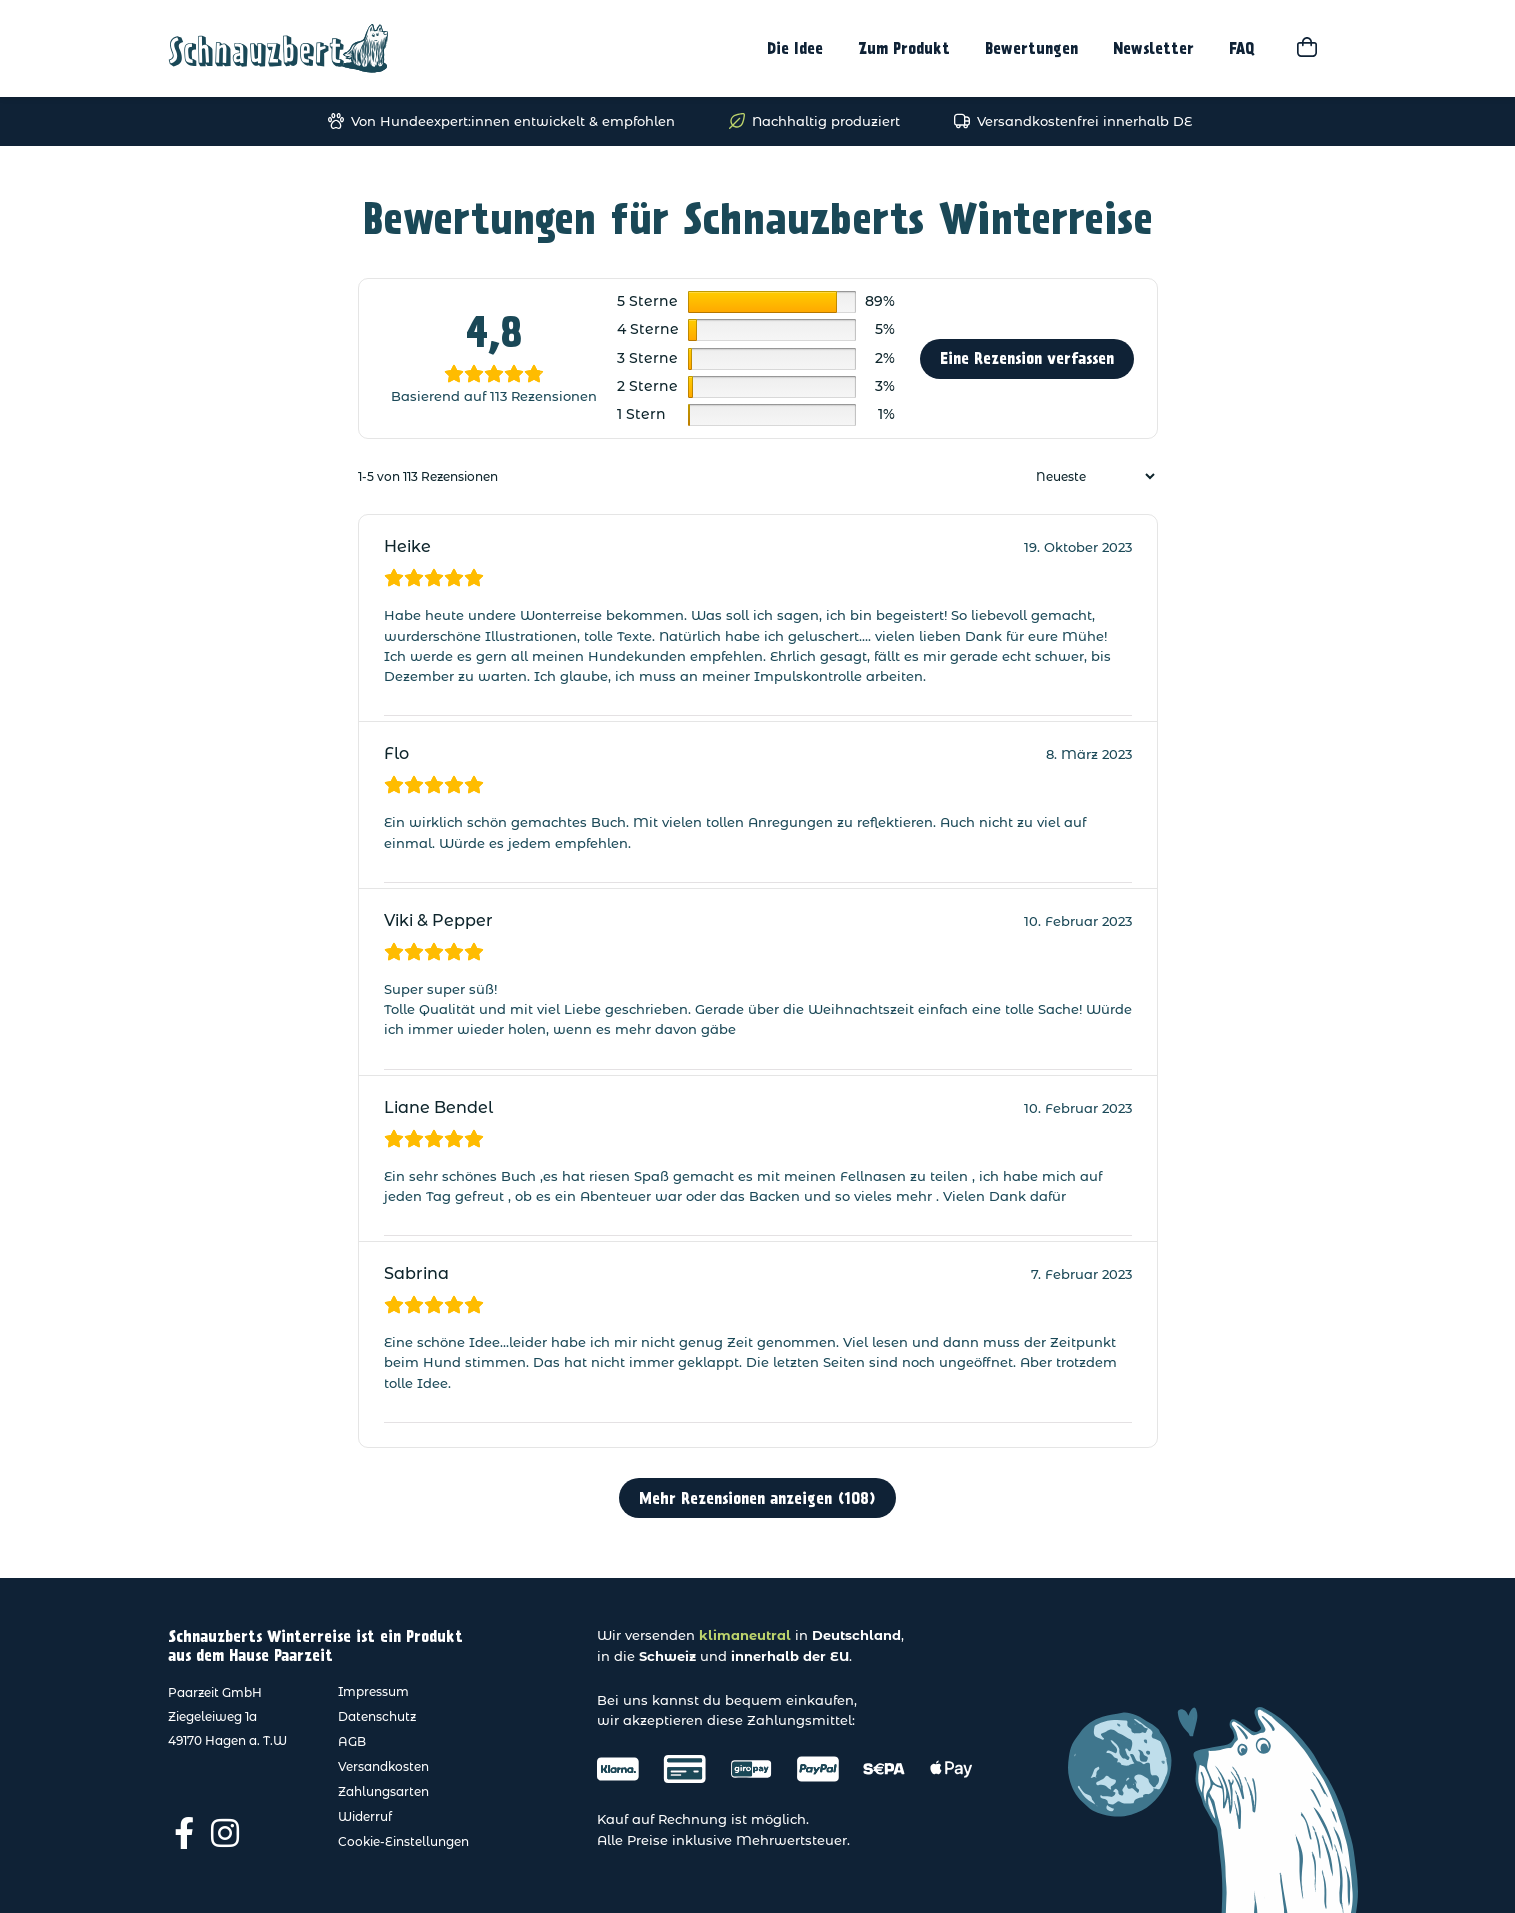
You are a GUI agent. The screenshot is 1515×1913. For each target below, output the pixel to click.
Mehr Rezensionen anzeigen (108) (757, 1498)
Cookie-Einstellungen (403, 1841)
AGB (352, 1741)
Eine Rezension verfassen (1027, 358)
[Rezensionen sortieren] (1093, 476)
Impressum (373, 1691)
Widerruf (365, 1816)
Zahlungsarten (383, 1791)
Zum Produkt (904, 49)
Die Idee (795, 49)
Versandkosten (383, 1766)
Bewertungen (1031, 49)
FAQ (1242, 49)
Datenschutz (377, 1716)
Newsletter (1153, 49)
